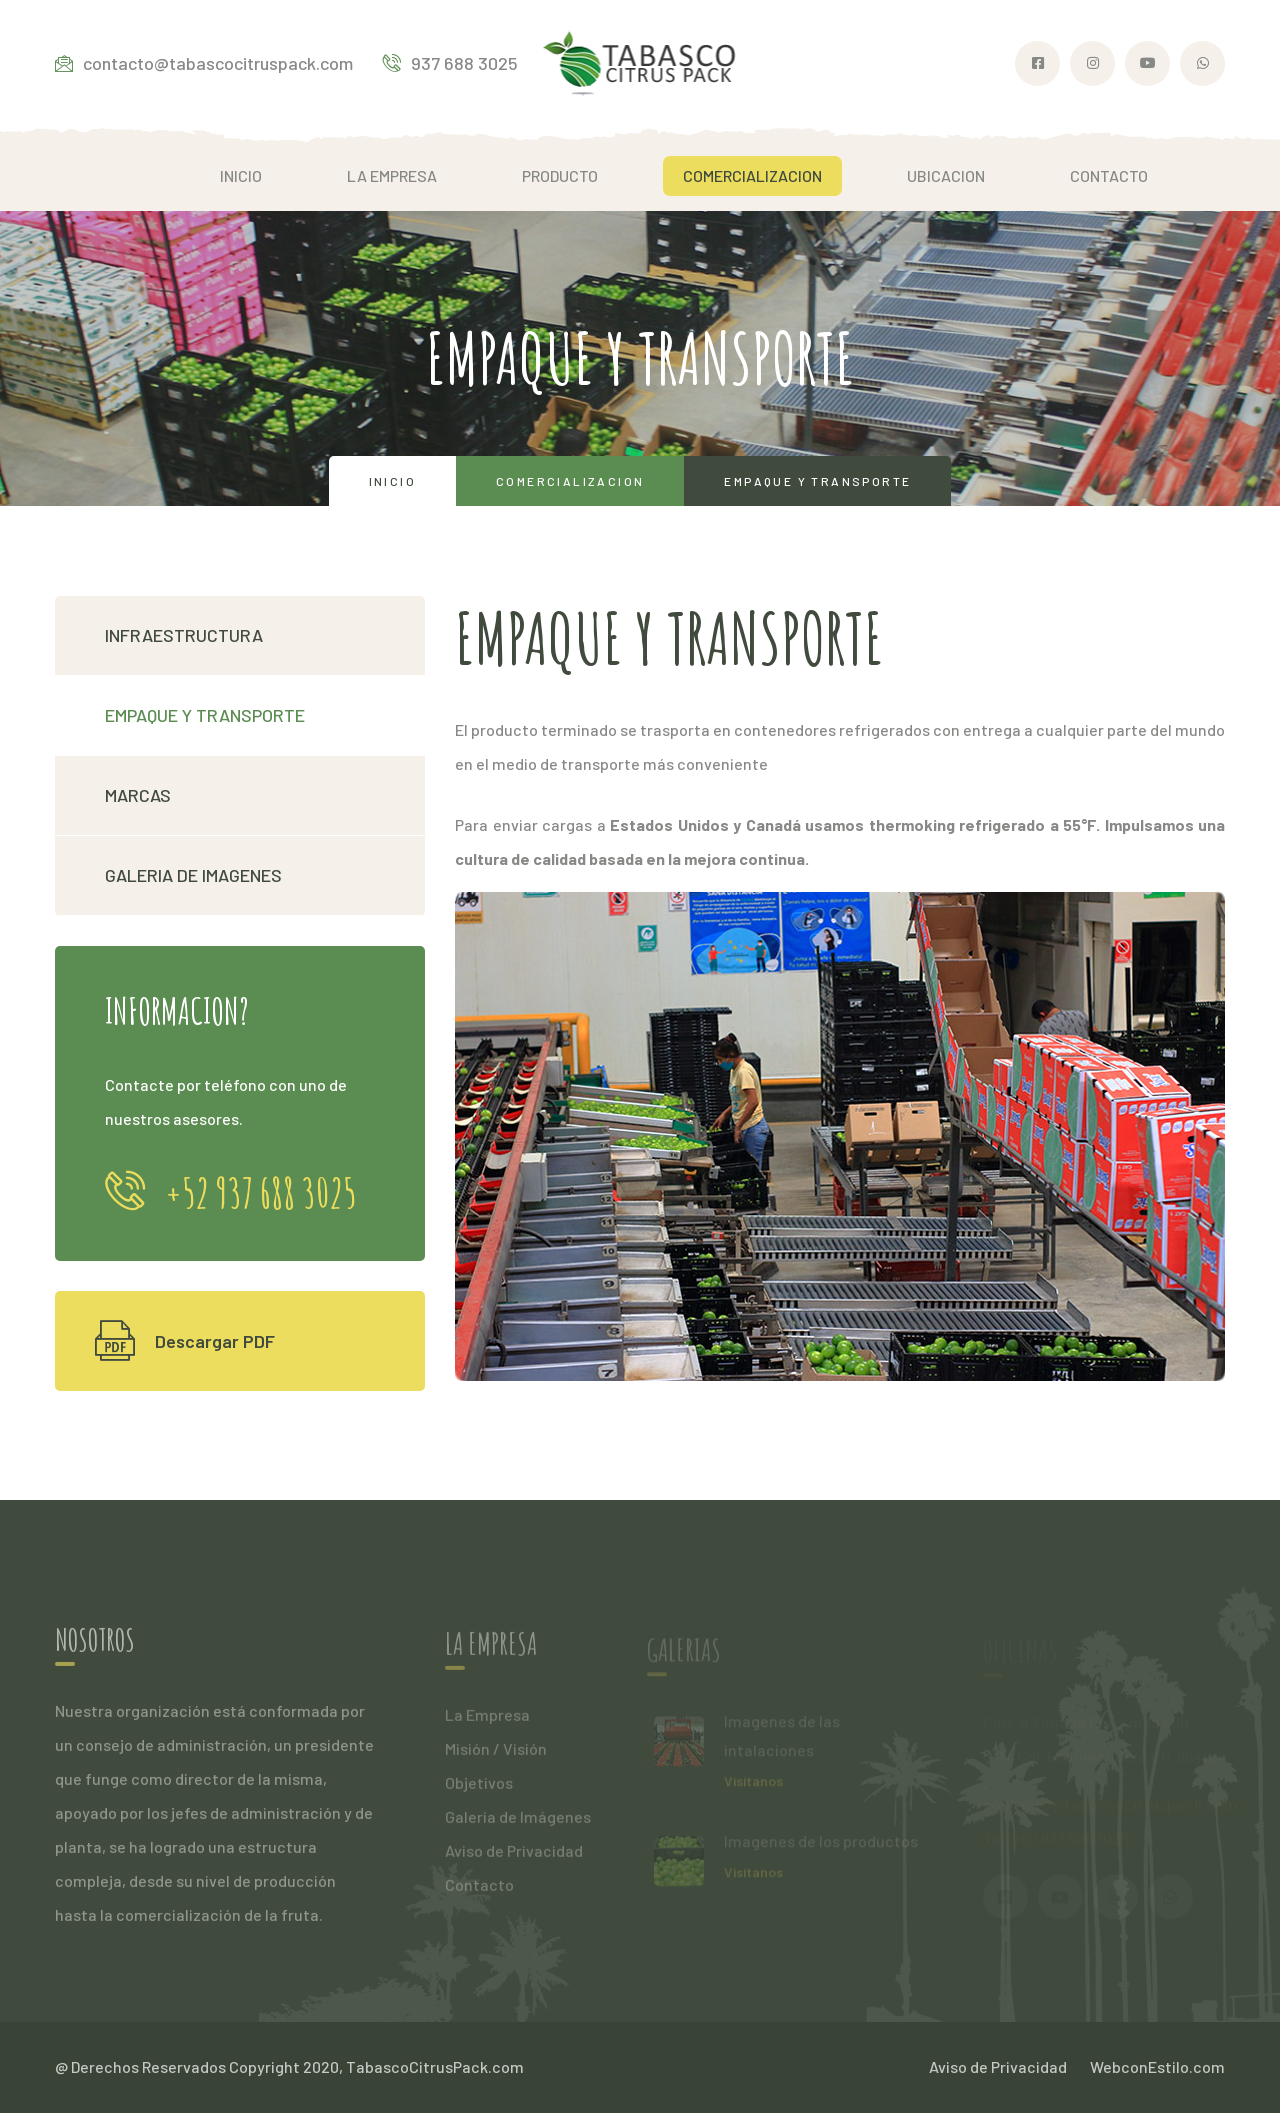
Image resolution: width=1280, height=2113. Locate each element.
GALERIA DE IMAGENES (193, 875)
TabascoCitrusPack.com (435, 2066)
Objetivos (479, 1789)
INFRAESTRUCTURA (184, 635)
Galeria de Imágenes (518, 1823)
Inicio (392, 481)
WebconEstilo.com (1157, 2066)
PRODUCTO (560, 175)
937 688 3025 (450, 63)
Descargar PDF (185, 1341)
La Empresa (487, 1721)
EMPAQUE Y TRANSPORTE (205, 715)
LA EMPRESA (392, 175)
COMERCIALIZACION (752, 175)
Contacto (479, 1891)
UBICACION (946, 175)
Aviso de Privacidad (514, 1857)
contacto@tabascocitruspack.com (204, 63)
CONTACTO (1109, 175)
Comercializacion (570, 481)
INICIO (241, 175)
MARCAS (138, 795)
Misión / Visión (496, 1755)
